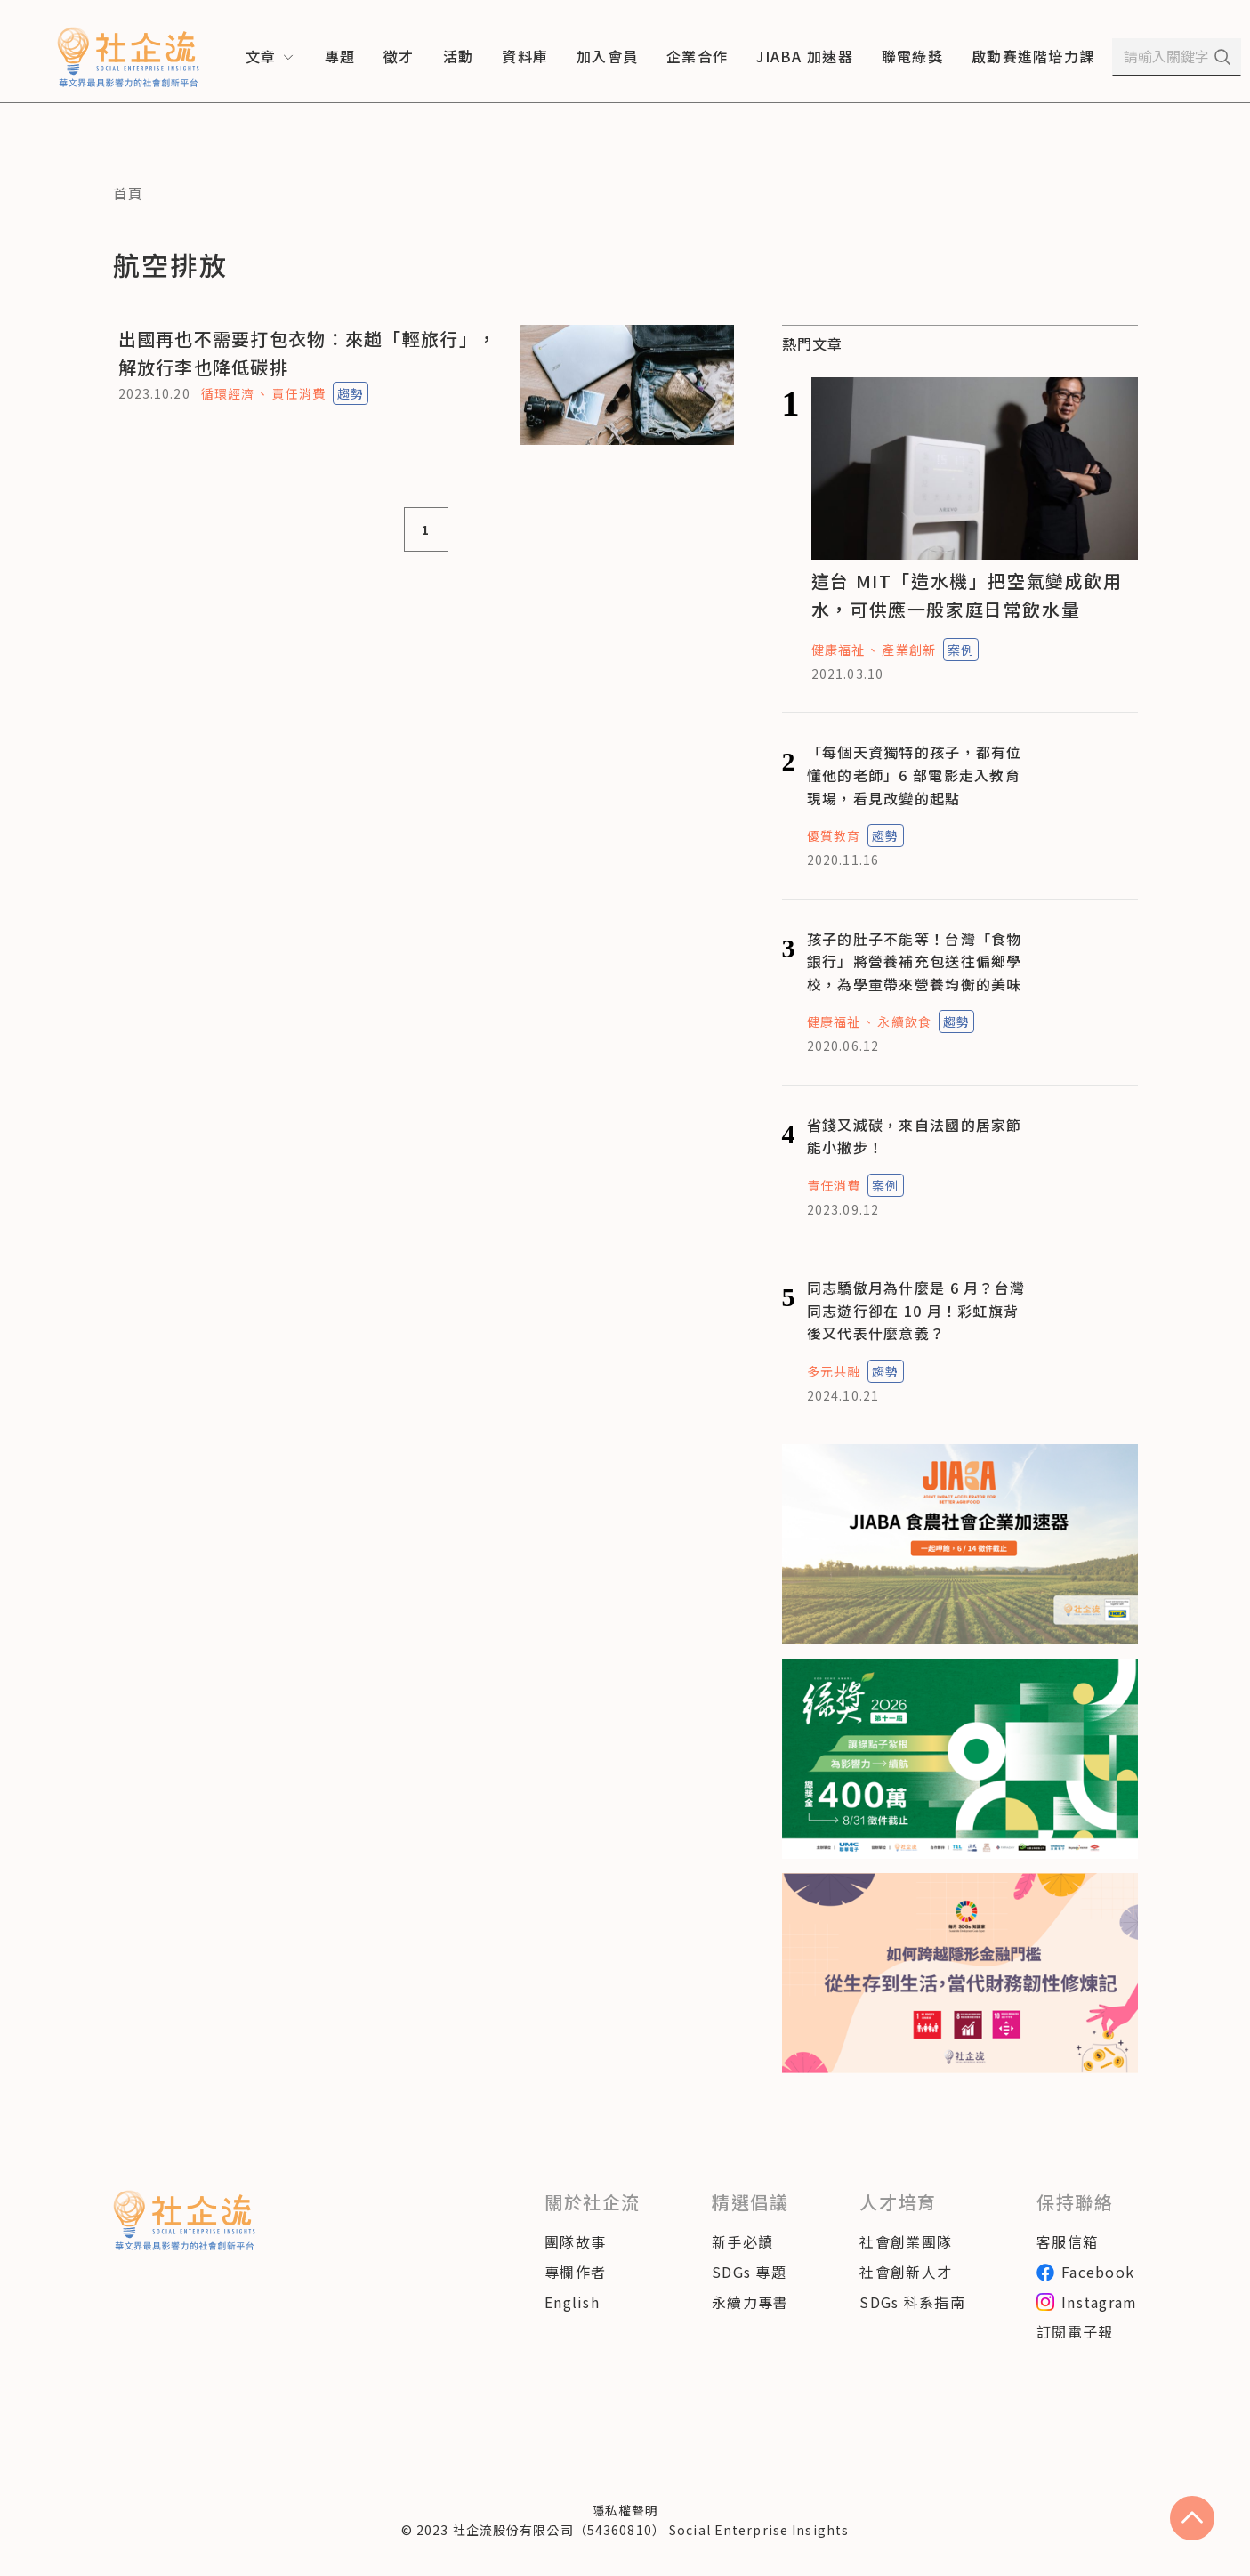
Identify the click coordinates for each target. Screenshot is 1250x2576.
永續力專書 (750, 2302)
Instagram (1087, 2302)
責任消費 (298, 393)
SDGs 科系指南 (912, 2302)
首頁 (128, 193)
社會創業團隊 (905, 2241)
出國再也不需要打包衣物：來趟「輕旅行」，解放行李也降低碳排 (307, 353)
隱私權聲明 (625, 2510)
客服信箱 (1067, 2241)
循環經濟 (227, 393)
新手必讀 (742, 2241)
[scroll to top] (1192, 2518)
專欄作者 (575, 2271)
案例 (961, 649)
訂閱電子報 (1074, 2331)
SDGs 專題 (749, 2271)
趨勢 (350, 393)
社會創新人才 (905, 2271)
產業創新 (908, 649)
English (572, 2302)
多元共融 (833, 1371)
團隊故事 (575, 2241)
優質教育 (833, 835)
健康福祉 (838, 649)
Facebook (1085, 2271)
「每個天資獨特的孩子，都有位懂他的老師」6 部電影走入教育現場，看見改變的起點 (914, 774)
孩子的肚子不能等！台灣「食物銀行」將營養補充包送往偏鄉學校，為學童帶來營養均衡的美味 (914, 961)
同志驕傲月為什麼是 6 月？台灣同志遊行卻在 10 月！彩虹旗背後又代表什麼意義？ (916, 1310)
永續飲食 (904, 1021)
